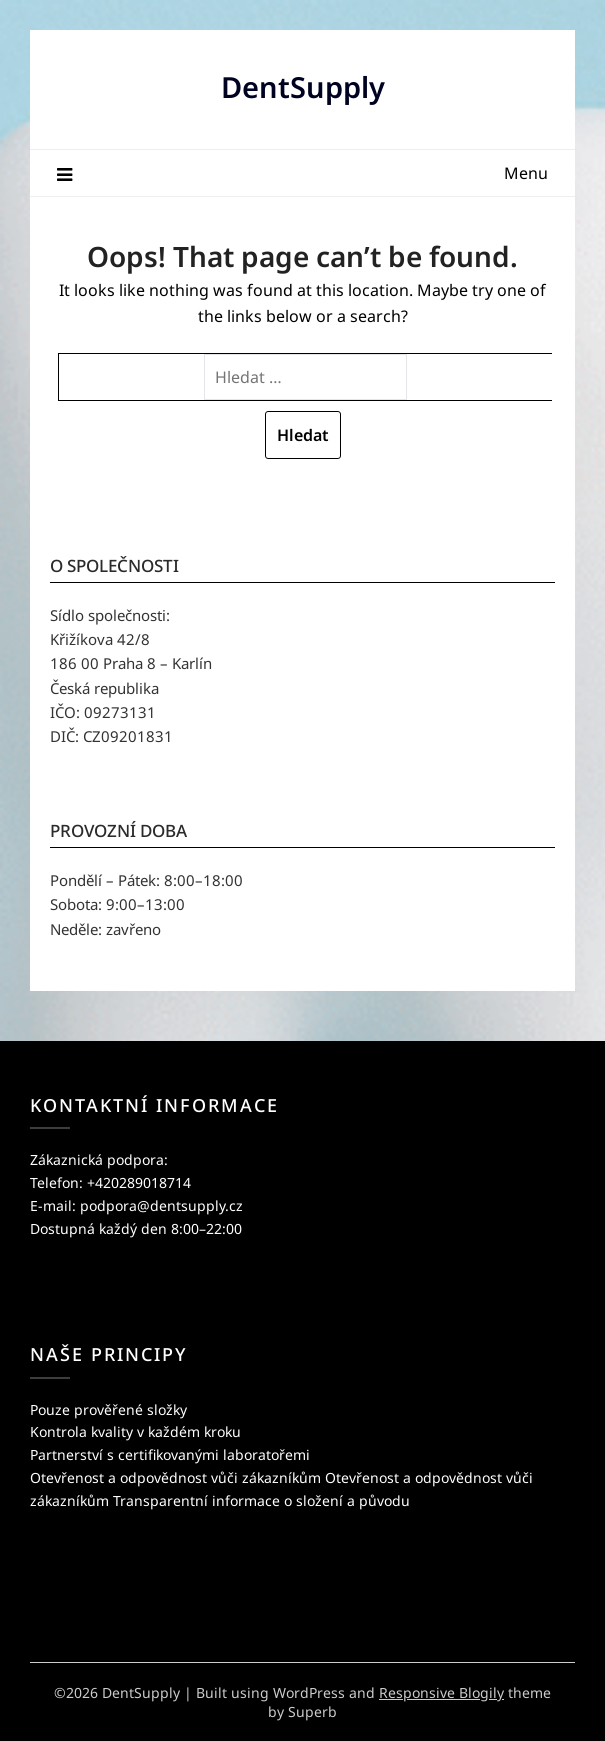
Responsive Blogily (441, 1692)
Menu (526, 173)
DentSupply (303, 86)
